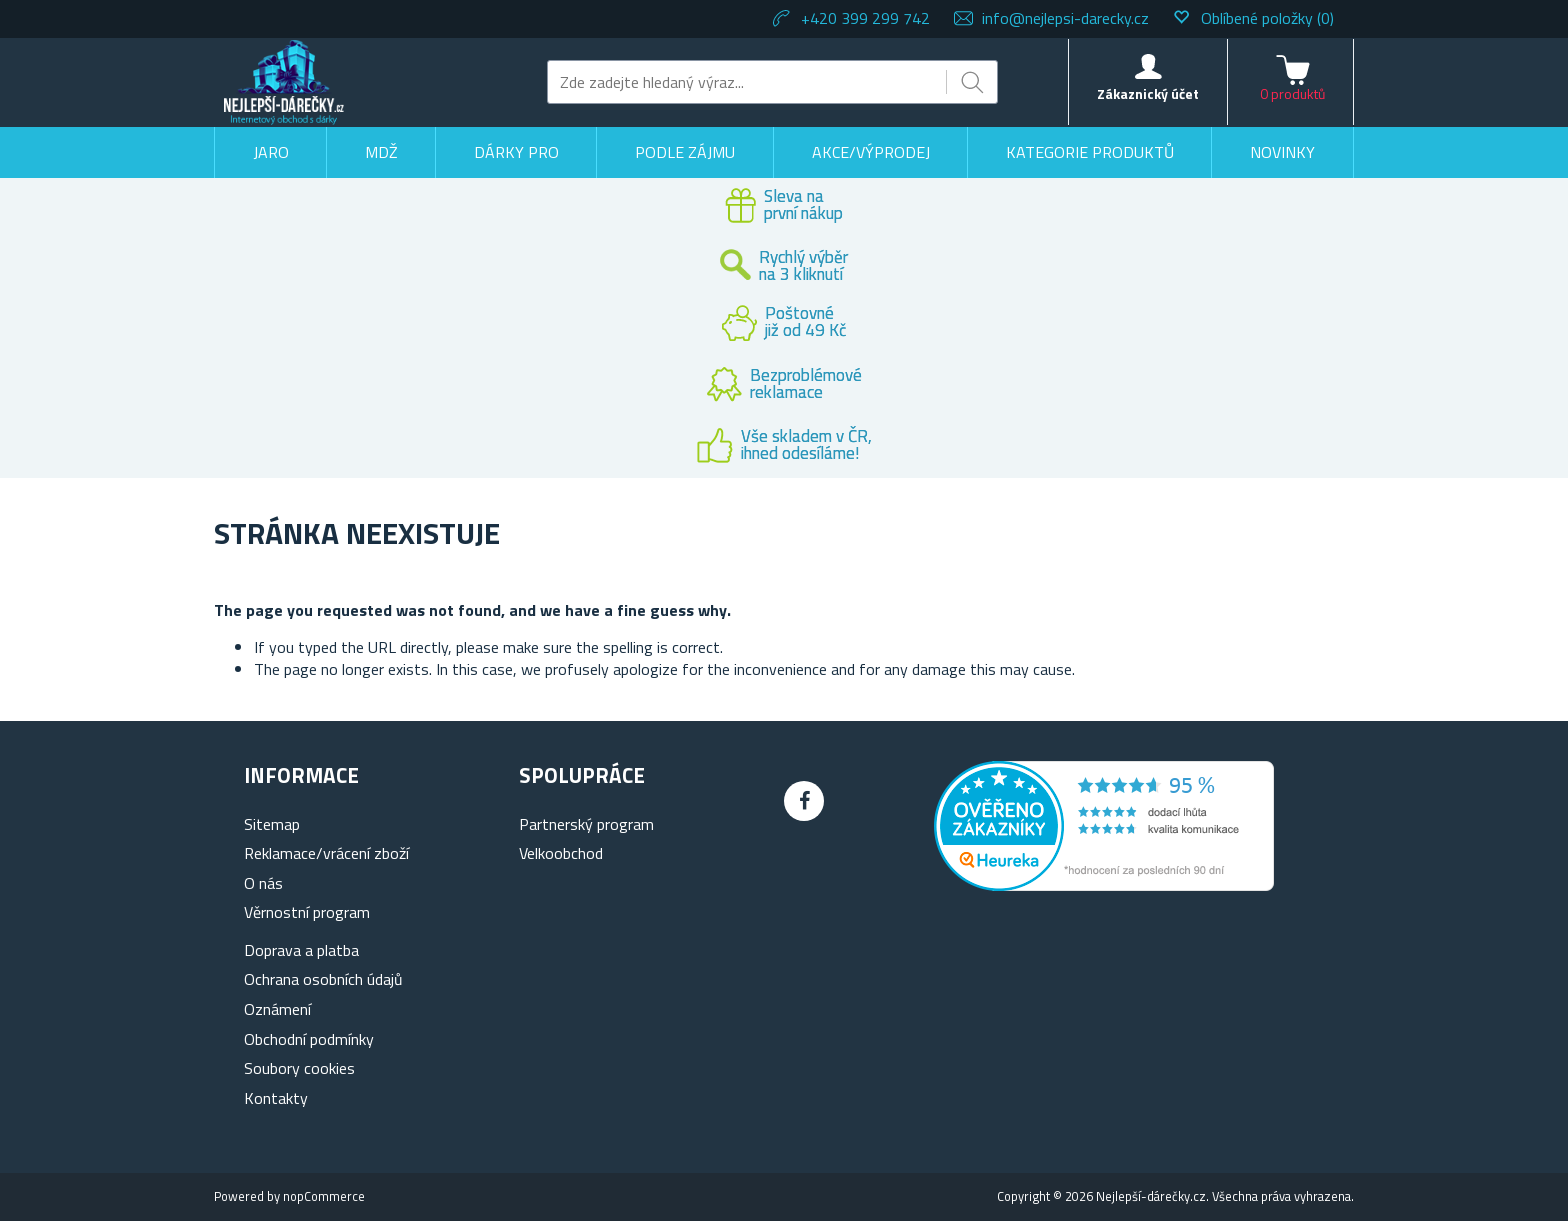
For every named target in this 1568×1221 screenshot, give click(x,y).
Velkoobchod (561, 853)
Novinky (1282, 152)
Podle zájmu (685, 152)
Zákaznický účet (1148, 93)
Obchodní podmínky (309, 1039)
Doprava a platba (301, 950)
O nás (263, 883)
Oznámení (277, 1009)
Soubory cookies (299, 1068)
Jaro (271, 152)
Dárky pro (516, 152)
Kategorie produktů (1090, 152)
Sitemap (272, 824)
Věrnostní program (307, 912)
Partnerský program (586, 824)
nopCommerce (324, 1196)
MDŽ (381, 152)
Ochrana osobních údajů (323, 979)
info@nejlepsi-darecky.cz (1065, 18)
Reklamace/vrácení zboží (326, 853)
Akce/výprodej (871, 152)
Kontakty (276, 1098)
